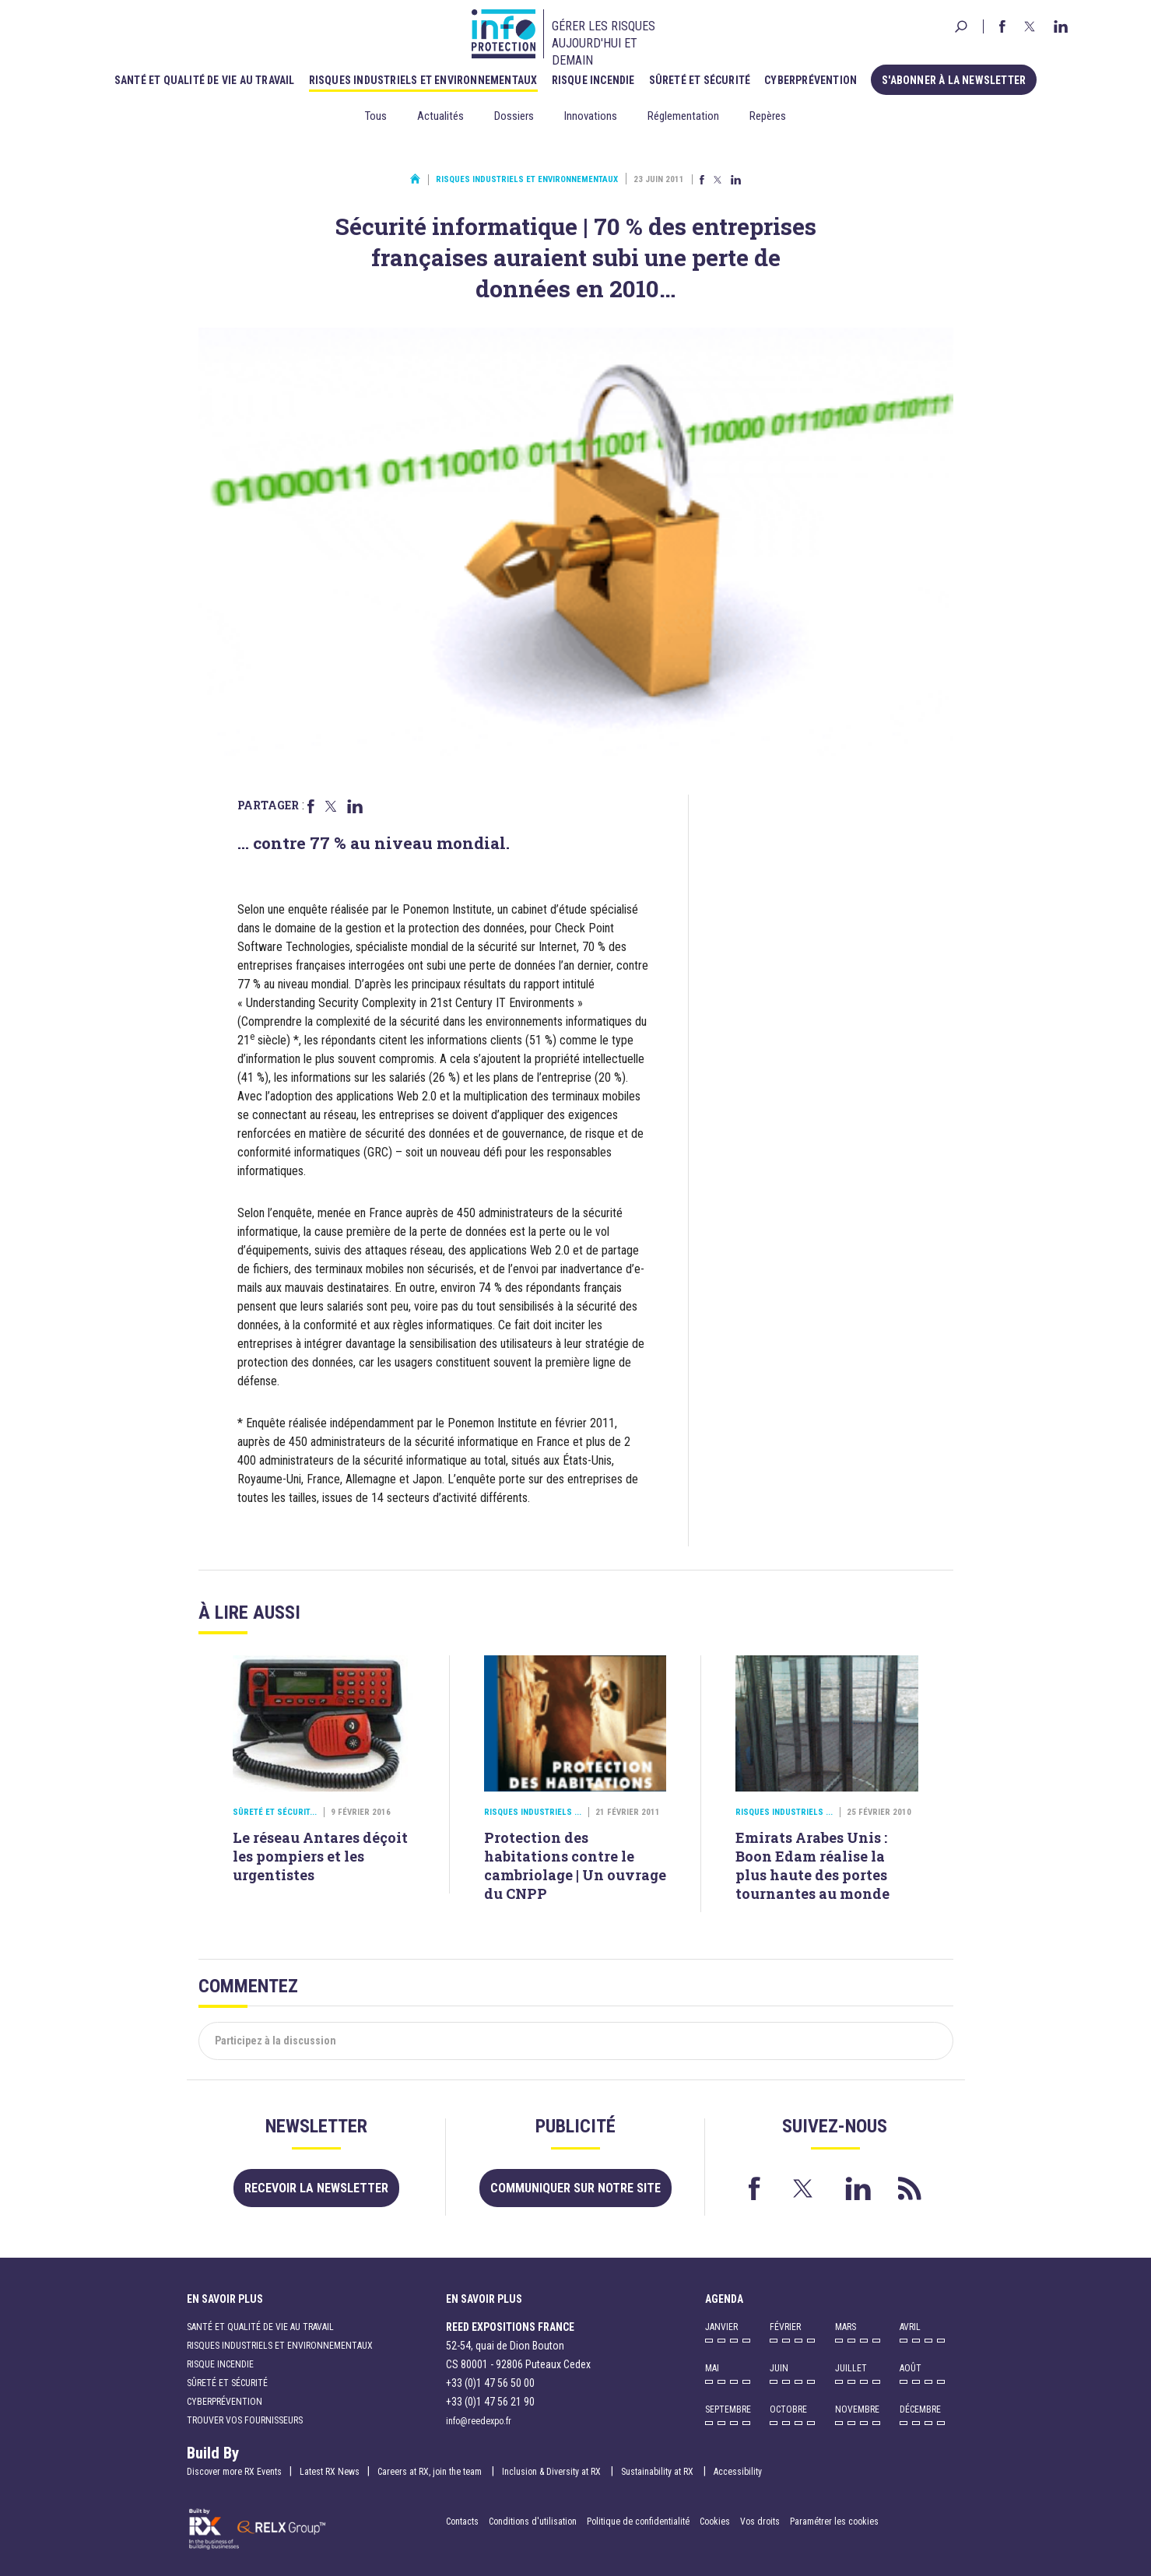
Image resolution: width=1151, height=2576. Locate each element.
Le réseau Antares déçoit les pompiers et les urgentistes (320, 1856)
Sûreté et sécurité (700, 80)
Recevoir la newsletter (316, 2188)
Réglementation (683, 116)
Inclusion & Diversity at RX (552, 2471)
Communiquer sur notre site (575, 2188)
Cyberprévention (810, 80)
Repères (767, 116)
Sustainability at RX (658, 2471)
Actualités (440, 116)
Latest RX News (330, 2471)
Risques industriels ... (532, 1812)
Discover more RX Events (234, 2471)
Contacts (462, 2521)
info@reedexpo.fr (478, 2421)
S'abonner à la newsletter (954, 80)
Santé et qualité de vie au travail (204, 80)
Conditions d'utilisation (533, 2521)
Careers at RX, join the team (430, 2471)
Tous (376, 116)
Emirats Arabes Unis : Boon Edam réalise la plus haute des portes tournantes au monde (812, 1865)
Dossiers (514, 116)
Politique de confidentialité (639, 2521)
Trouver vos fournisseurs (245, 2420)
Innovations (590, 116)
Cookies (715, 2521)
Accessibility (738, 2471)
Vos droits (760, 2521)
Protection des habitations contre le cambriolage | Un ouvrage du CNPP (575, 1865)
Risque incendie (593, 80)
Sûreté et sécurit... (275, 1812)
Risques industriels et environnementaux (423, 80)
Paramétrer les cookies (834, 2521)
